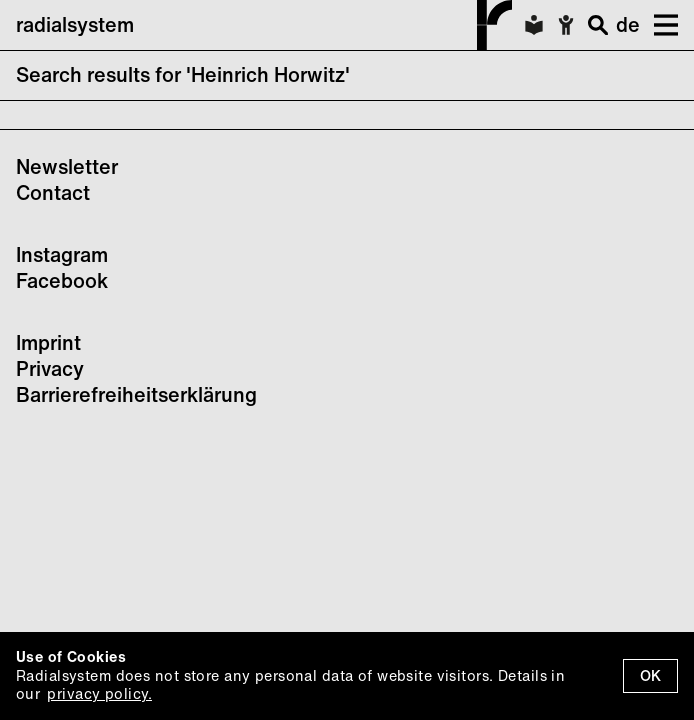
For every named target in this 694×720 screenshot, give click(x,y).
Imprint (48, 342)
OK (650, 675)
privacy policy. (99, 693)
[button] (659, 25)
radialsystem (264, 25)
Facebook (62, 280)
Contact (53, 192)
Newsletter (67, 166)
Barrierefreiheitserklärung (136, 394)
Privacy (50, 368)
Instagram (62, 254)
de (628, 24)
